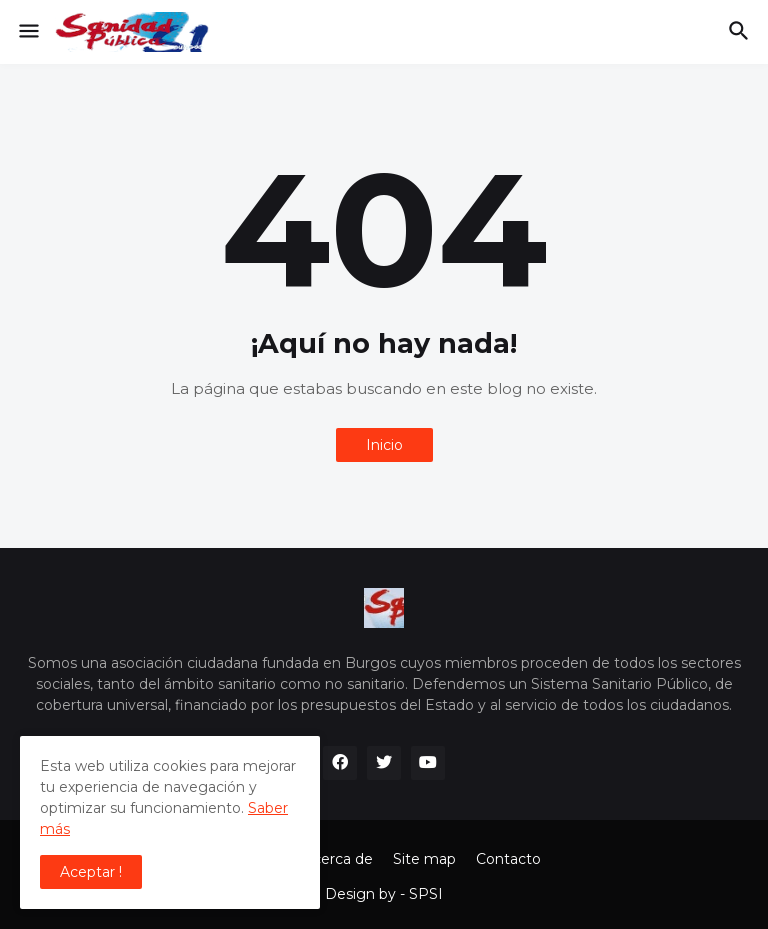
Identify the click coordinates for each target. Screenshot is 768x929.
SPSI (426, 894)
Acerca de (338, 859)
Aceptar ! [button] (91, 872)
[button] (27, 32)
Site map (424, 859)
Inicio (384, 445)
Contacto (508, 859)
